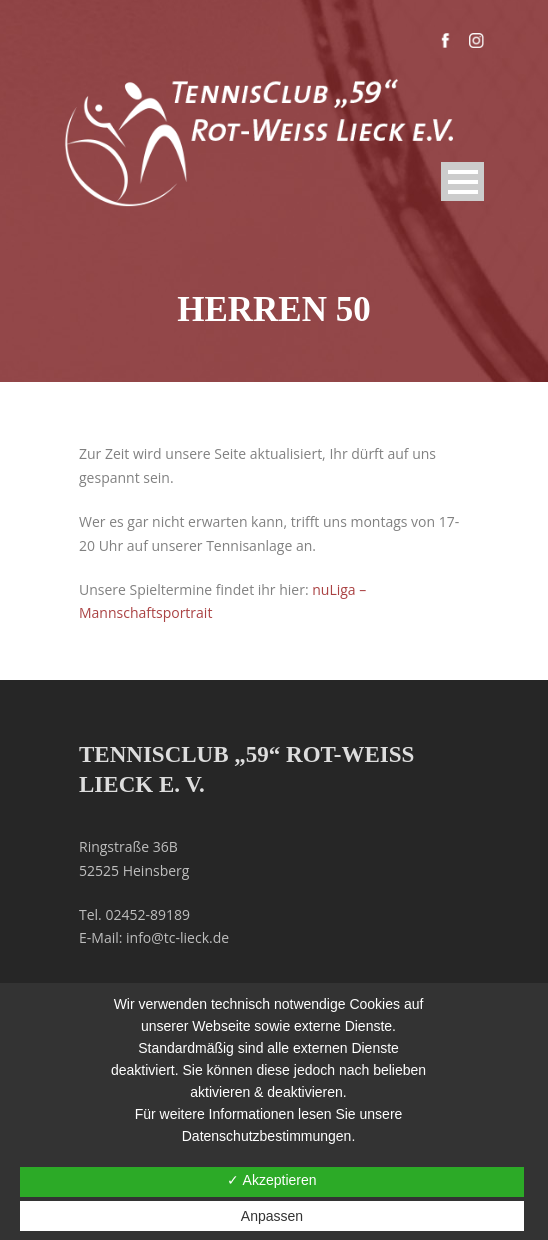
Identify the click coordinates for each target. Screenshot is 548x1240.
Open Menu (462, 181)
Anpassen (272, 1216)
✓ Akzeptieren (271, 1180)
